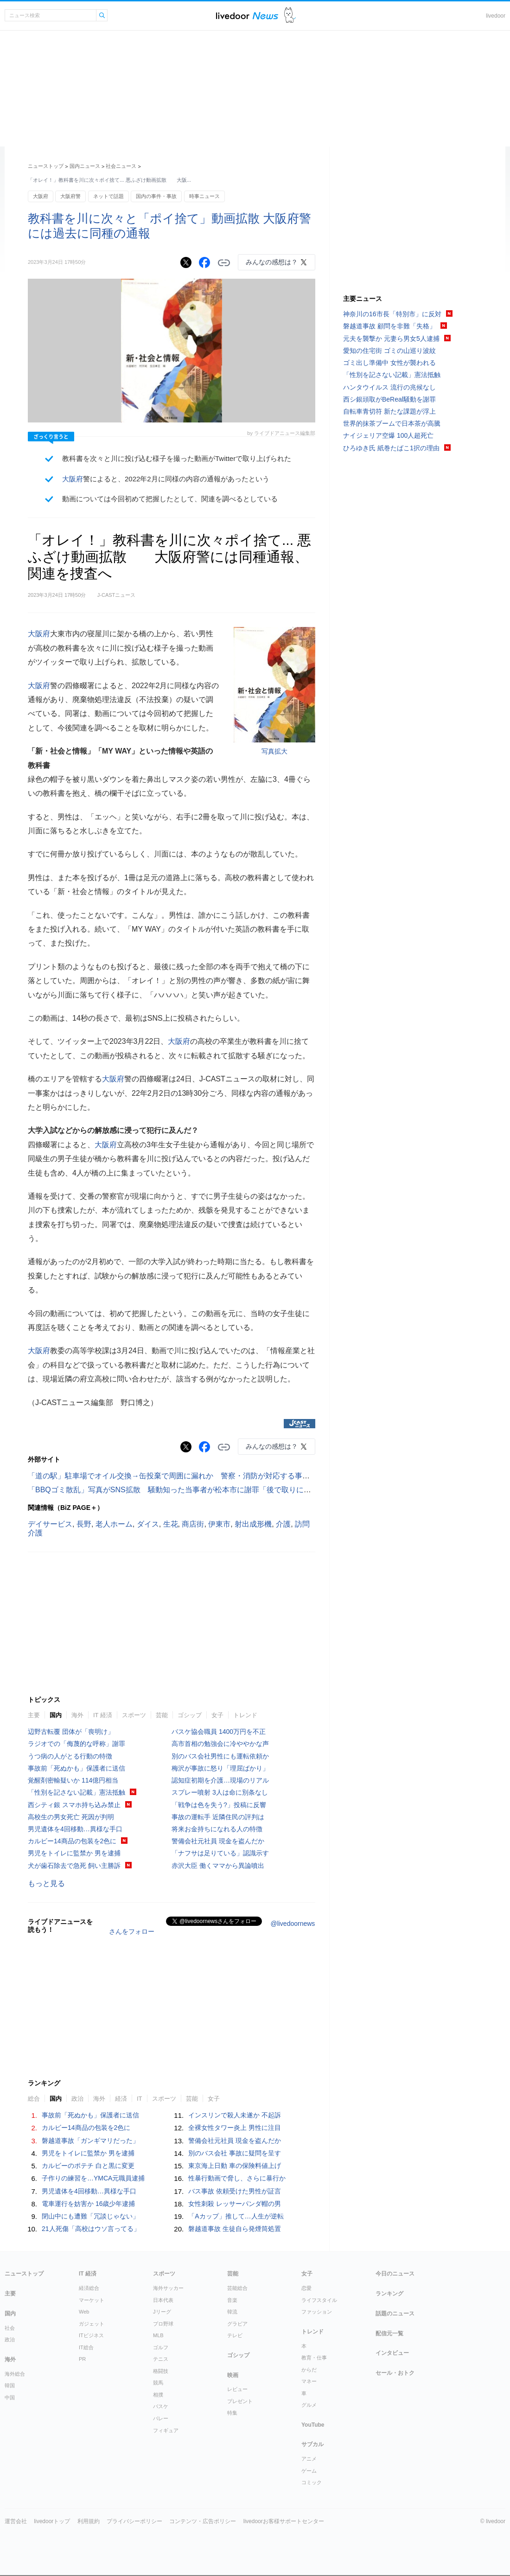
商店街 (193, 1524)
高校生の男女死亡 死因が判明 (71, 1817)
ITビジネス (91, 2335)
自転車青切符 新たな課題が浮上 (389, 411)
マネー (309, 2381)
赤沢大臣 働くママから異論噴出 (218, 1865)
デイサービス (50, 1524)
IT (139, 2098)
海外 (77, 1715)
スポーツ (134, 1715)
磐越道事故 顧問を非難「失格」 (389, 326)
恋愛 (306, 2288)
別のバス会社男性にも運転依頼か (220, 1756)
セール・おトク (395, 2373)
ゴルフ (160, 2347)
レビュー (237, 2389)
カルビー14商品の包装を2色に (72, 1841)
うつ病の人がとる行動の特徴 (70, 1756)
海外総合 (15, 2374)
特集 (232, 2413)
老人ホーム (114, 1524)
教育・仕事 (314, 2357)
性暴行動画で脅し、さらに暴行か (237, 2178)
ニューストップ (46, 166)
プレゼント (240, 2401)
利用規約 (88, 2521)
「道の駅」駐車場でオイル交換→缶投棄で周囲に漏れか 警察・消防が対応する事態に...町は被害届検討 (201, 1476)
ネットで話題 (108, 196)
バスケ (160, 2406)
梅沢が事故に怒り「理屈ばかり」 (220, 1768)
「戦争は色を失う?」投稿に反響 (219, 1805)
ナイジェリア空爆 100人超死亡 (388, 435)
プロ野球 (163, 2324)
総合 (34, 2098)
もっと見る (46, 1883)
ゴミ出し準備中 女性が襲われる (389, 362)
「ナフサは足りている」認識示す (220, 1853)
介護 (283, 1524)
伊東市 (219, 1524)
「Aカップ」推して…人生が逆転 (235, 2216)
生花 (170, 1524)
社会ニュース (121, 166)
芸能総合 (237, 2288)
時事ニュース (204, 196)
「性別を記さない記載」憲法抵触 (76, 1792)
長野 (83, 1524)
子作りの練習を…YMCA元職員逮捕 (93, 2178)
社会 (10, 2328)
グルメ (309, 2405)
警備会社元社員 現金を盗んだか (218, 1841)
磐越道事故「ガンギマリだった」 (90, 2140)
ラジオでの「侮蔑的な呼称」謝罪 (76, 1743)
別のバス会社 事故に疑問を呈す (234, 2153)
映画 (232, 2375)
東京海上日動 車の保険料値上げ (234, 2165)
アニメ (309, 2458)
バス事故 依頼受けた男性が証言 (234, 2191)
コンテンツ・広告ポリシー (202, 2521)
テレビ (234, 2335)
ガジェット (91, 2324)
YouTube (313, 2425)
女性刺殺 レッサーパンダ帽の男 (234, 2203)
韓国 (10, 2385)
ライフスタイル (319, 2300)
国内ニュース (85, 166)
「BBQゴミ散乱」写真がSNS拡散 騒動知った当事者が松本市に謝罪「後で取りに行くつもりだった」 (199, 1490)
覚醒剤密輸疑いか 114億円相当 (73, 1780)
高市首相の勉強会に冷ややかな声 (220, 1743)
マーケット (91, 2300)
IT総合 (86, 2347)
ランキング (389, 2293)
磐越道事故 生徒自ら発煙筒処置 (234, 2228)
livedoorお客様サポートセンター (283, 2521)
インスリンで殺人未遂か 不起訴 (234, 2115)
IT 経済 (102, 1715)
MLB (158, 2335)
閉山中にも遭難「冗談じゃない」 (90, 2216)
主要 (34, 1715)
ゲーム (309, 2471)
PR (82, 2359)
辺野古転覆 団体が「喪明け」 (71, 1731)
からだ (309, 2369)
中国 (10, 2397)
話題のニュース (395, 2313)
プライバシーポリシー (134, 2521)
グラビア (237, 2324)
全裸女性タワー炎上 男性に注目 (234, 2127)
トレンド (245, 1715)
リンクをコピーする (223, 263)
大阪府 (40, 196)
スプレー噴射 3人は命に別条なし (220, 1792)
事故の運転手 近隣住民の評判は (218, 1817)
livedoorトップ (52, 2521)
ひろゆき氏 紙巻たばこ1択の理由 (391, 448)
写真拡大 (274, 751)
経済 (121, 2098)
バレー (160, 2418)
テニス (160, 2359)
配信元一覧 (389, 2333)
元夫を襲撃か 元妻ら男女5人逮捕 (391, 338)
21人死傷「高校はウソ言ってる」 (91, 2228)
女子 (217, 1715)
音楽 (232, 2300)
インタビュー (392, 2353)
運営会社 (16, 2521)
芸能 (162, 1715)
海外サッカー (168, 2288)
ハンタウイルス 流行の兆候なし (389, 387)
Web (84, 2311)
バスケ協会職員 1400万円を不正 (219, 1731)
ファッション (316, 2311)
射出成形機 (253, 1524)
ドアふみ (290, 15)
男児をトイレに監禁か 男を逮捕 (74, 1853)
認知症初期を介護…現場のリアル (220, 1780)
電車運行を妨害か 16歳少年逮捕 (88, 2203)
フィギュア (165, 2430)
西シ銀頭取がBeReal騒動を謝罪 (389, 399)
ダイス (148, 1524)
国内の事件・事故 (156, 196)
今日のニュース (395, 2273)
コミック (311, 2482)
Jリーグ (162, 2311)
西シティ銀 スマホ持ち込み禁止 (74, 1805)
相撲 (158, 2394)
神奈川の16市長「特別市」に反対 (392, 314)
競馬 (158, 2382)
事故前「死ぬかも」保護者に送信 (76, 1768)
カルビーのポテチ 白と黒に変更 (88, 2165)
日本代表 (163, 2300)
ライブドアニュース (247, 15)
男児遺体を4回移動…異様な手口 (75, 1829)
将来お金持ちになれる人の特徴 (217, 1829)
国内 (56, 1715)
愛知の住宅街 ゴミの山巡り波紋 (389, 350)
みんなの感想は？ (272, 262)
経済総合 (89, 2288)
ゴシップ (190, 1715)
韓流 (232, 2311)
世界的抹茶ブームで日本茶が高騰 (391, 423)
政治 (77, 2098)
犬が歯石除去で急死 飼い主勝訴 (74, 1865)
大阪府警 (70, 196)
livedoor (495, 16)
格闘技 (160, 2371)
